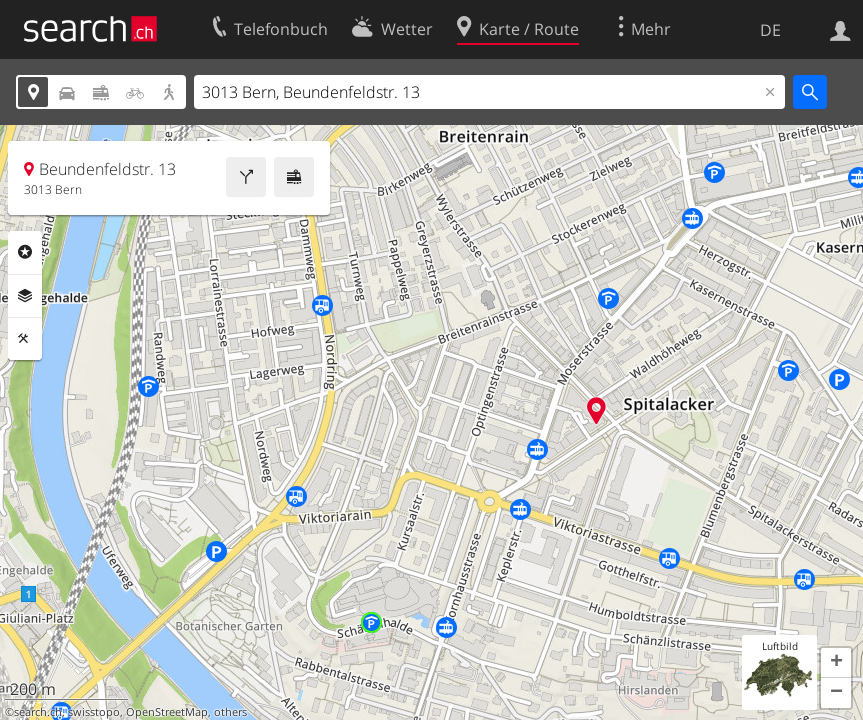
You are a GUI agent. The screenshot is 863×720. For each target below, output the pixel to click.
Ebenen (25, 296)
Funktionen (25, 339)
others (230, 712)
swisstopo (94, 712)
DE (770, 30)
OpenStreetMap (167, 712)
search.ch (38, 712)
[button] (836, 663)
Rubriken (25, 252)
